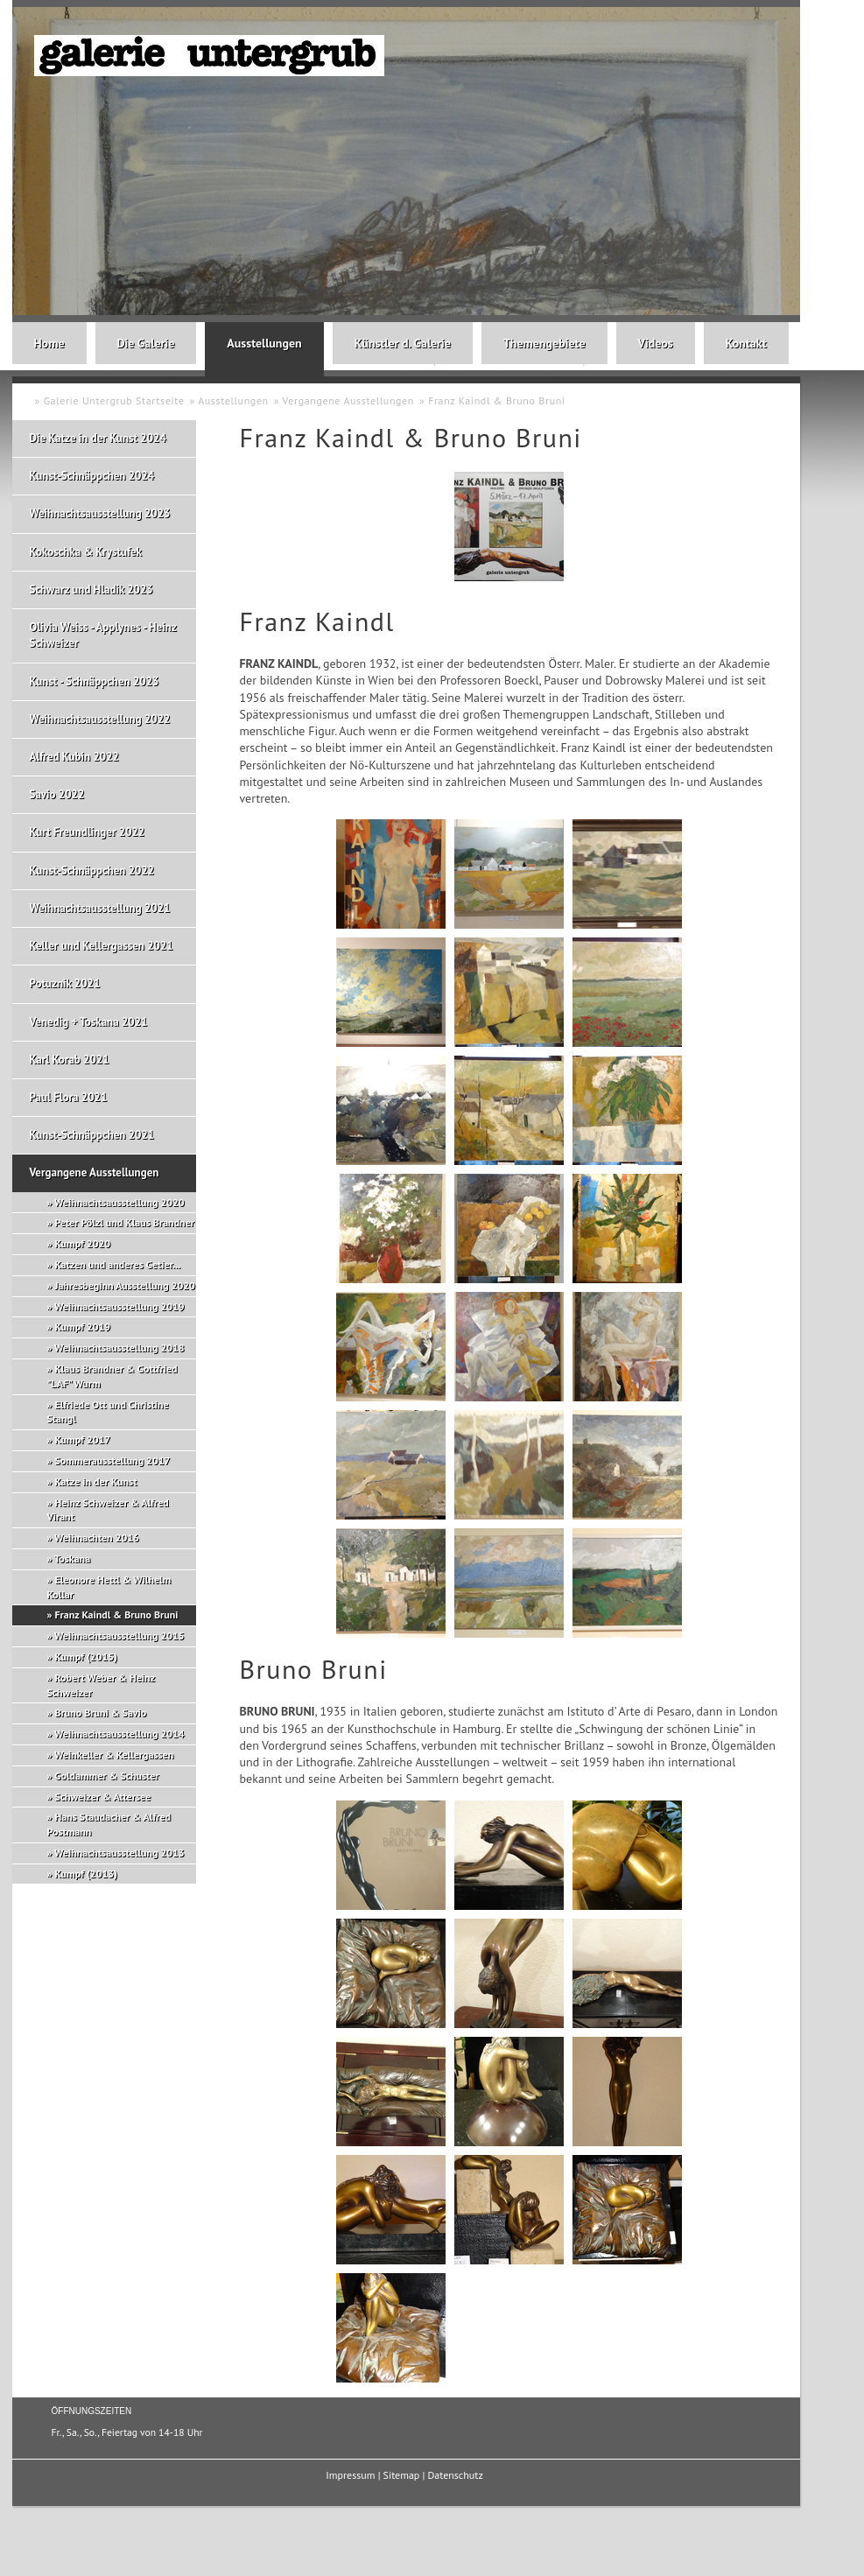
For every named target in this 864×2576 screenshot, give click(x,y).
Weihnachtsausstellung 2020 (119, 1202)
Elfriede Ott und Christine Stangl (108, 1412)
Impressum (350, 2474)
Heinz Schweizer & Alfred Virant (108, 1510)
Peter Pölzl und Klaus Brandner (124, 1222)
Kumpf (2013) (85, 1873)
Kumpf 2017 (82, 1439)
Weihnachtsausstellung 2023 (100, 513)
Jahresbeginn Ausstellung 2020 (124, 1285)
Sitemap (401, 2474)
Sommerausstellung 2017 (112, 1460)
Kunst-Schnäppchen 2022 (92, 870)
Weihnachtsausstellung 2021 (100, 908)
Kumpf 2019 (82, 1326)
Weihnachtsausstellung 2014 (119, 1733)
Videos (655, 343)
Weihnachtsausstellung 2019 (119, 1306)
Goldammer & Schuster (106, 1775)
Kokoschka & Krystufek (86, 551)
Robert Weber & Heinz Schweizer (101, 1685)
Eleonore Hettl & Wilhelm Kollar (109, 1587)
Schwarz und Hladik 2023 (91, 589)
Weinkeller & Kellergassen (113, 1754)
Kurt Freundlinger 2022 (87, 832)
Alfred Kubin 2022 (74, 756)
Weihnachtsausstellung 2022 (100, 719)
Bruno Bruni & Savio (100, 1712)
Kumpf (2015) (85, 1656)
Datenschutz (454, 2474)
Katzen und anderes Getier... (117, 1264)
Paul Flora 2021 (69, 1097)
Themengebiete (544, 343)
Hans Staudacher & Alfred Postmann (109, 1824)
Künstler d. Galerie (403, 343)
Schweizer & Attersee (102, 1796)
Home (49, 343)
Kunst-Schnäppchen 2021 (92, 1134)
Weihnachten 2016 (96, 1537)
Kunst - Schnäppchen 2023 (94, 681)
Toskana (72, 1558)
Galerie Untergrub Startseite (114, 400)
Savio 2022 (57, 794)
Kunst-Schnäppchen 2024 (92, 475)
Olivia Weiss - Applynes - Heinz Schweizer (103, 635)
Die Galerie (146, 343)
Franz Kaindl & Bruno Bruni (496, 400)
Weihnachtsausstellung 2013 (119, 1852)
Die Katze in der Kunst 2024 (98, 438)
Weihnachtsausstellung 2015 (119, 1635)
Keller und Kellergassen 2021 (101, 945)
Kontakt (746, 343)
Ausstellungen (264, 343)
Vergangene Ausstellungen (348, 400)
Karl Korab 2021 (69, 1059)
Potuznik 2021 (65, 983)
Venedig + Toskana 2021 (89, 1021)
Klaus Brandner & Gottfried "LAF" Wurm (112, 1376)
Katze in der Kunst (95, 1481)
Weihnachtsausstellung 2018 (119, 1347)
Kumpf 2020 (82, 1243)
